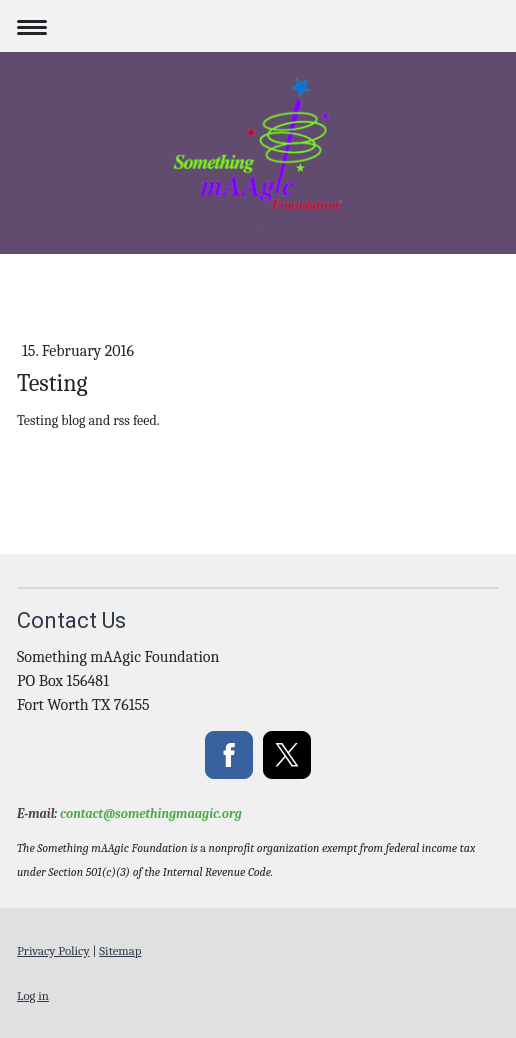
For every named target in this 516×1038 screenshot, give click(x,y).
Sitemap (120, 950)
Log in (33, 995)
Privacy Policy (53, 950)
